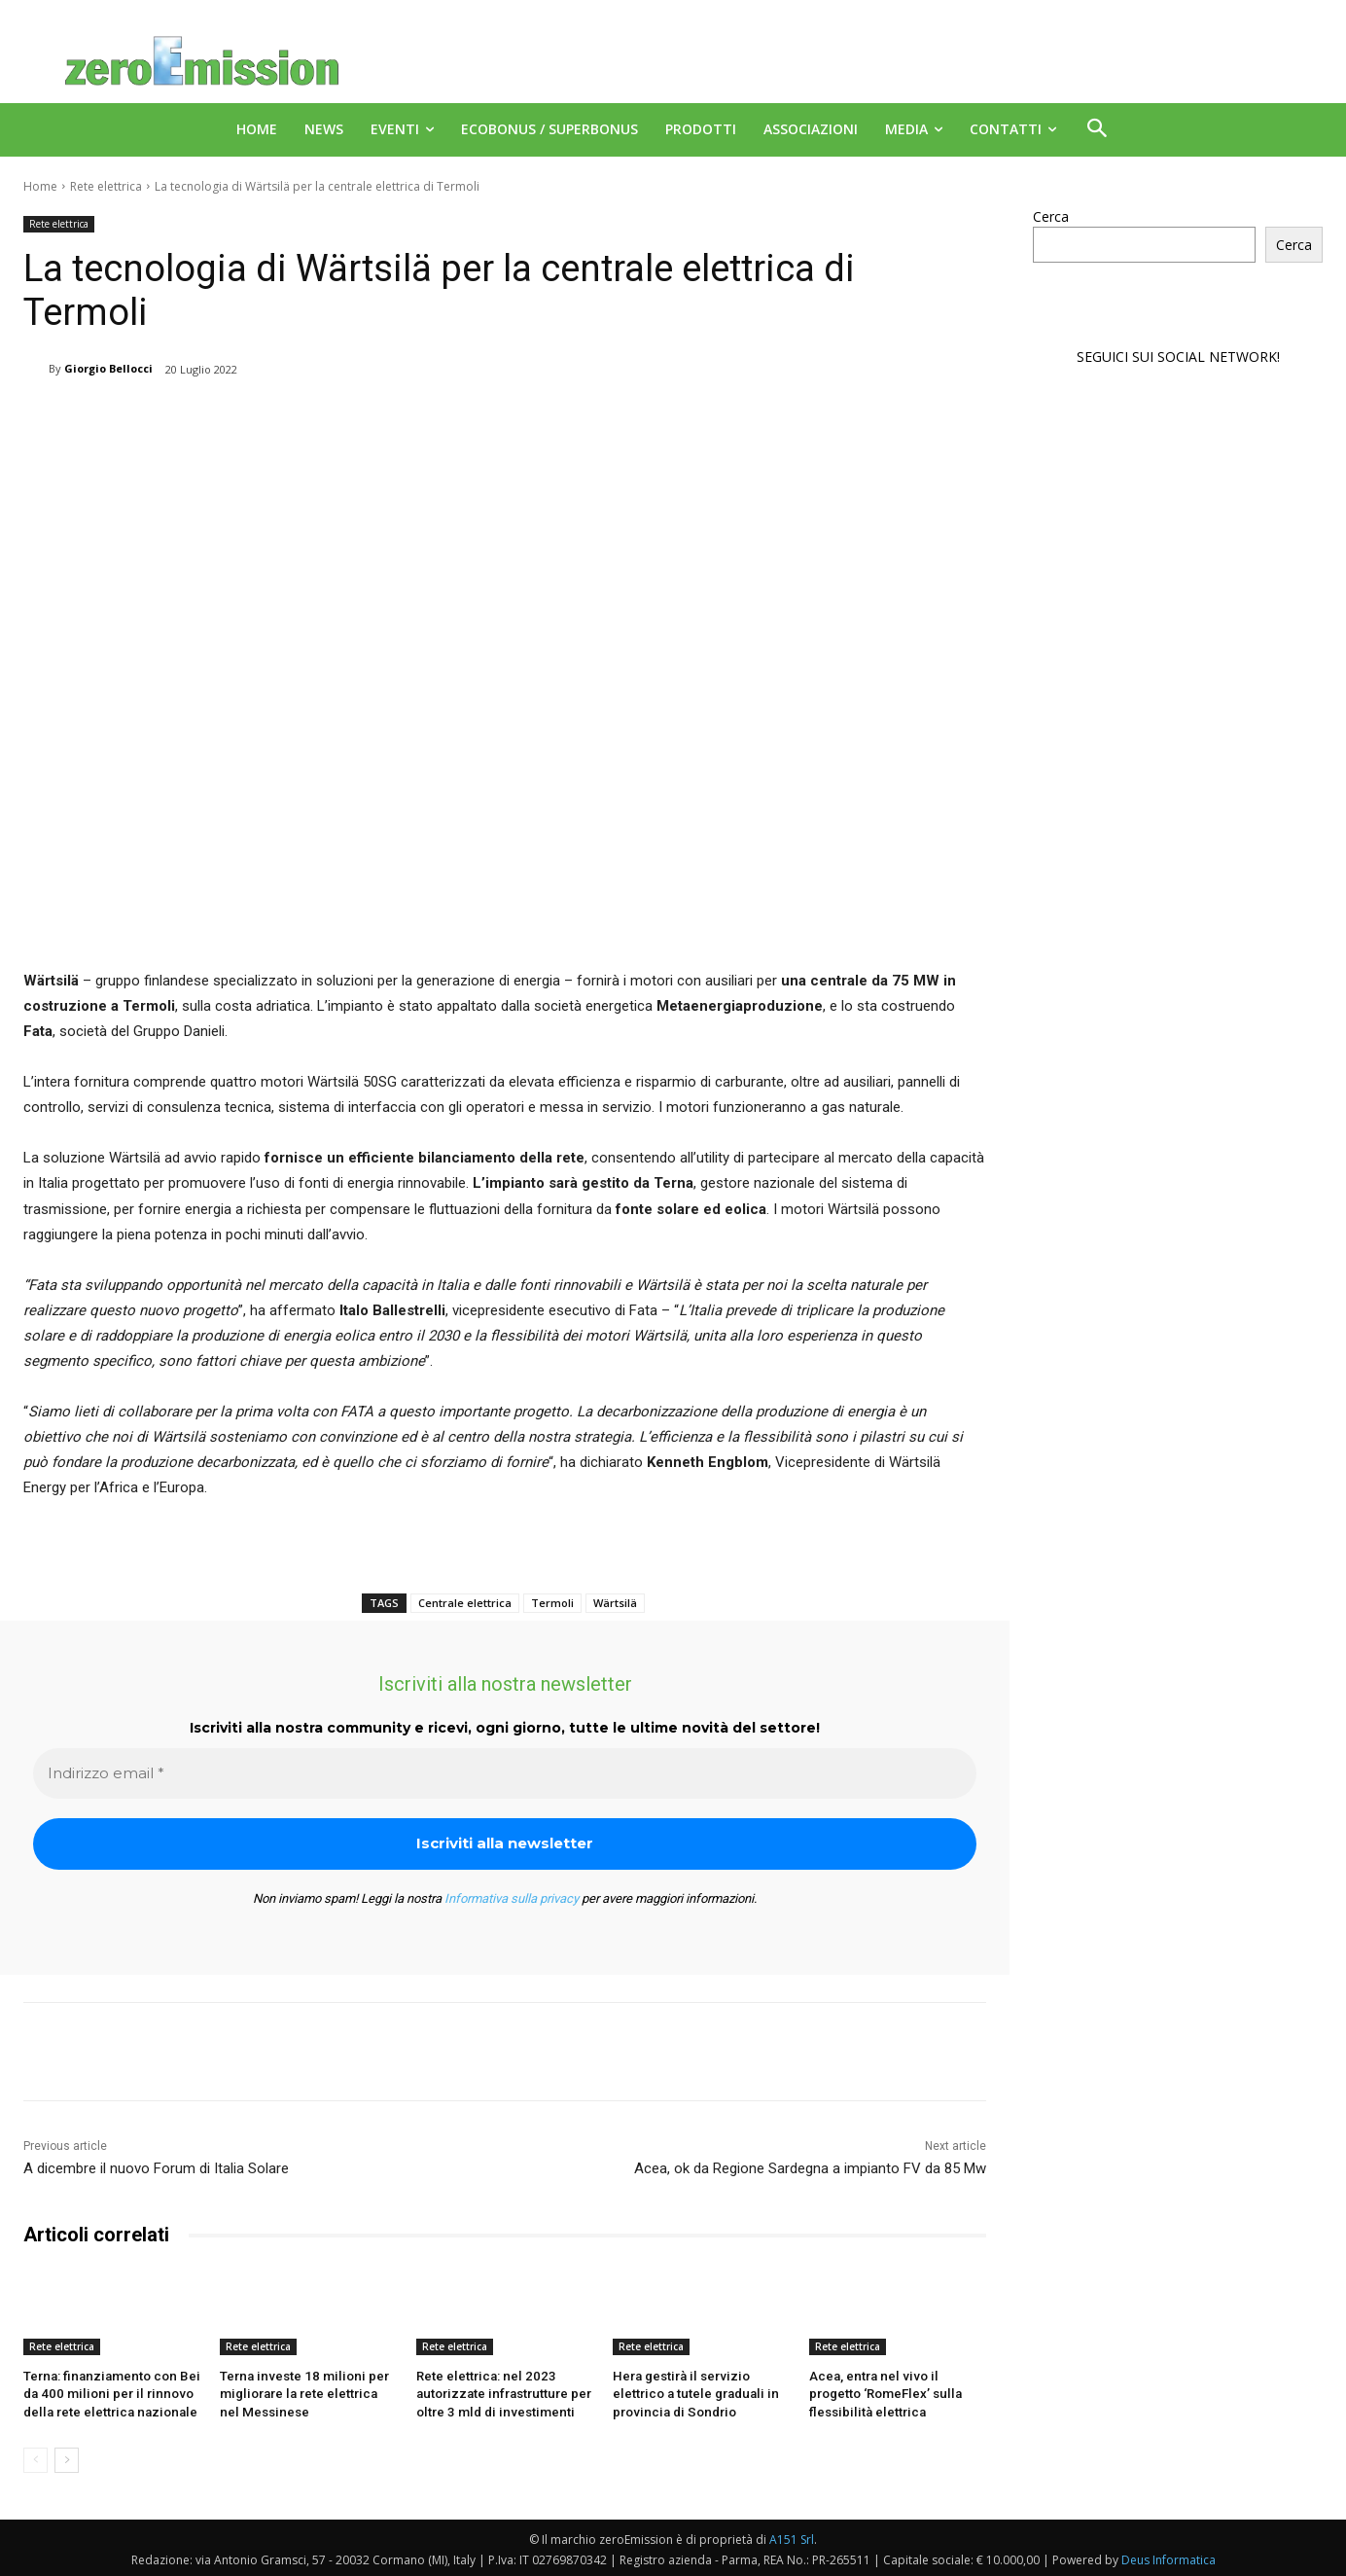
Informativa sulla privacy (511, 1898)
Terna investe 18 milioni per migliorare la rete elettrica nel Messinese (305, 2393)
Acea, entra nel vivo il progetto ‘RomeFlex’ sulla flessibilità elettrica (897, 2393)
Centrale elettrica (465, 1602)
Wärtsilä (615, 1602)
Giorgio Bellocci (108, 368)
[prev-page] (35, 2458)
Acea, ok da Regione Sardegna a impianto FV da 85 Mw (810, 2168)
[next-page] (66, 2458)
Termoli (552, 1602)
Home (40, 186)
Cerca (1051, 216)
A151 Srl (791, 2537)
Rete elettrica (106, 186)
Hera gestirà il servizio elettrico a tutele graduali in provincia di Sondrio (691, 2393)
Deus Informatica (1168, 2558)
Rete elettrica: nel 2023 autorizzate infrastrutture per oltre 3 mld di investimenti (500, 2393)
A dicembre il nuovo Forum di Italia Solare (156, 2168)
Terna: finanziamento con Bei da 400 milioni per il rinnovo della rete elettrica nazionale (107, 2393)
